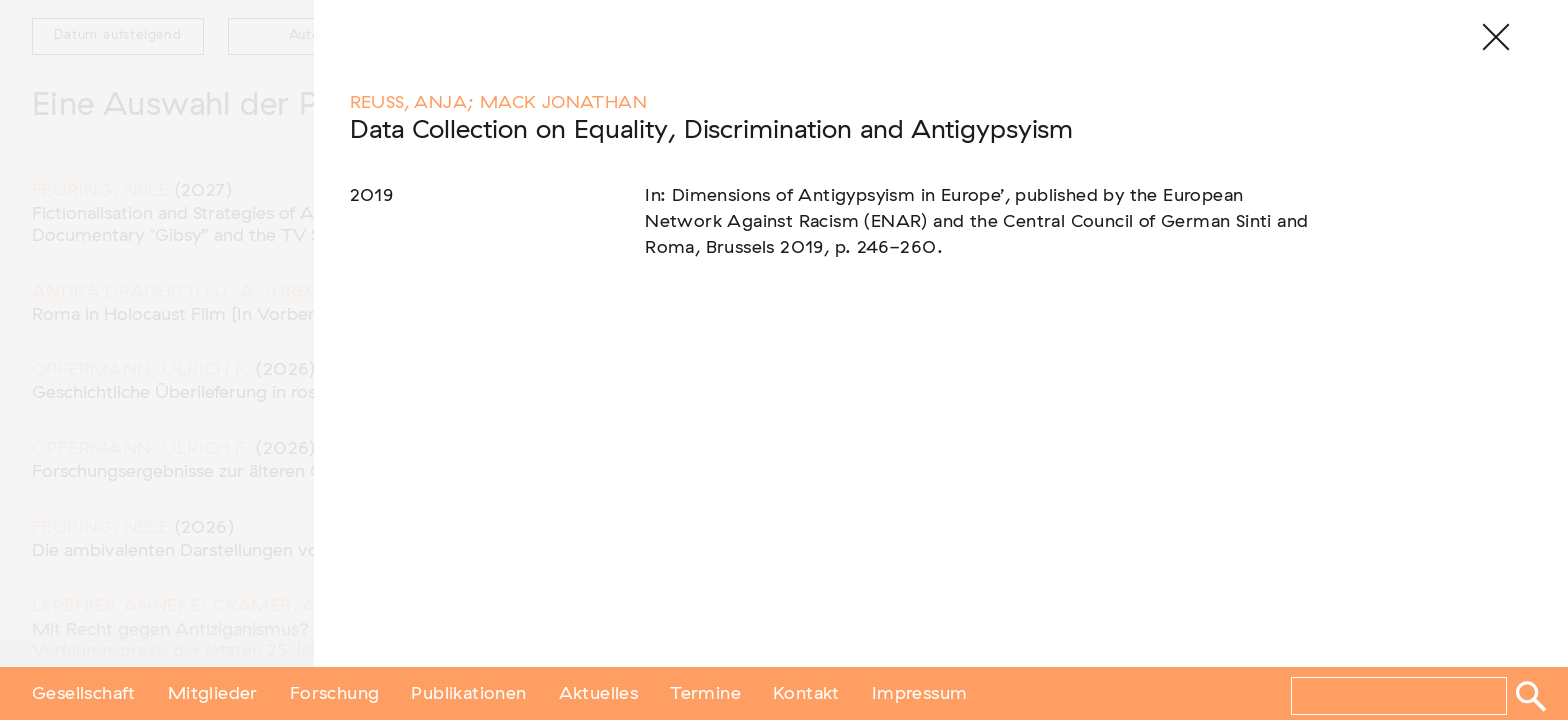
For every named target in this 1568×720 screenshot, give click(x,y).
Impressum (920, 693)
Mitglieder (213, 693)
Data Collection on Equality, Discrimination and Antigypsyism (711, 130)
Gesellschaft (84, 693)
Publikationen (468, 693)
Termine (705, 693)
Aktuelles (599, 693)
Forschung (335, 693)
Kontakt (806, 693)
